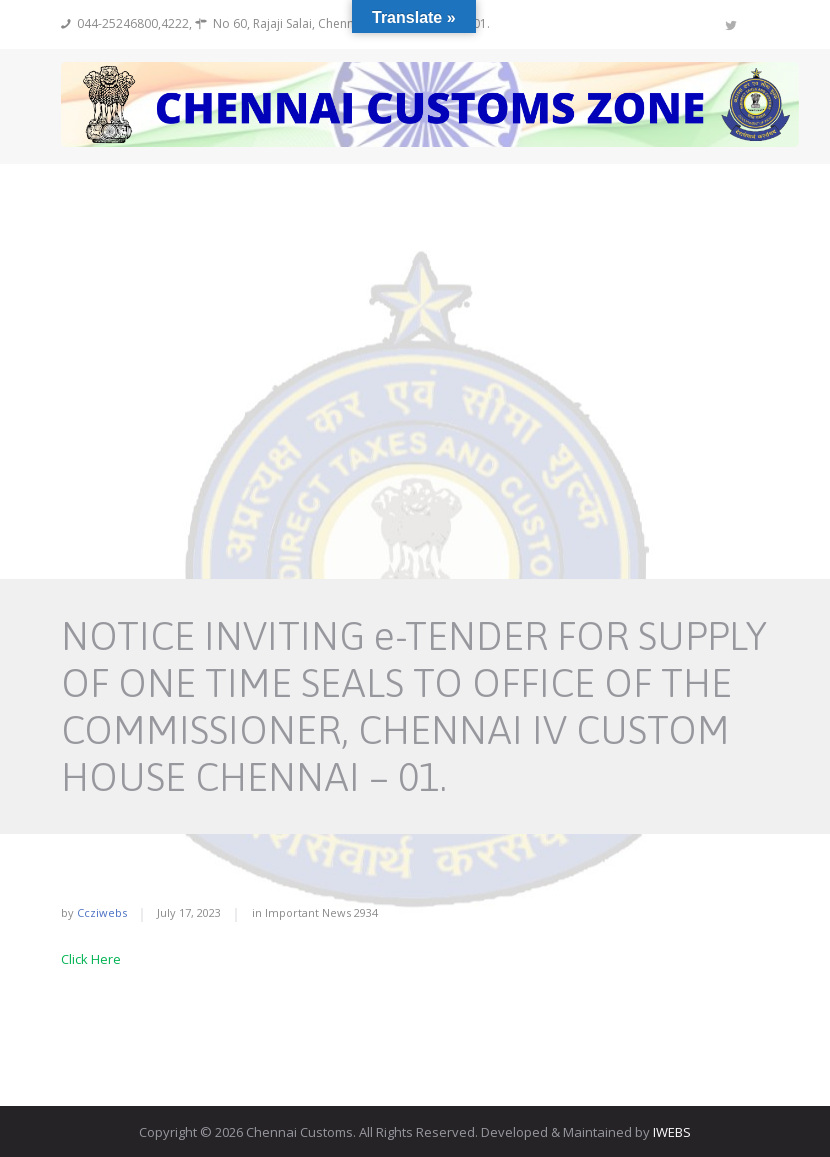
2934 (366, 912)
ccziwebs (102, 912)
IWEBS (672, 1132)
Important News (308, 912)
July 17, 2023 (189, 912)
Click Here (91, 959)
